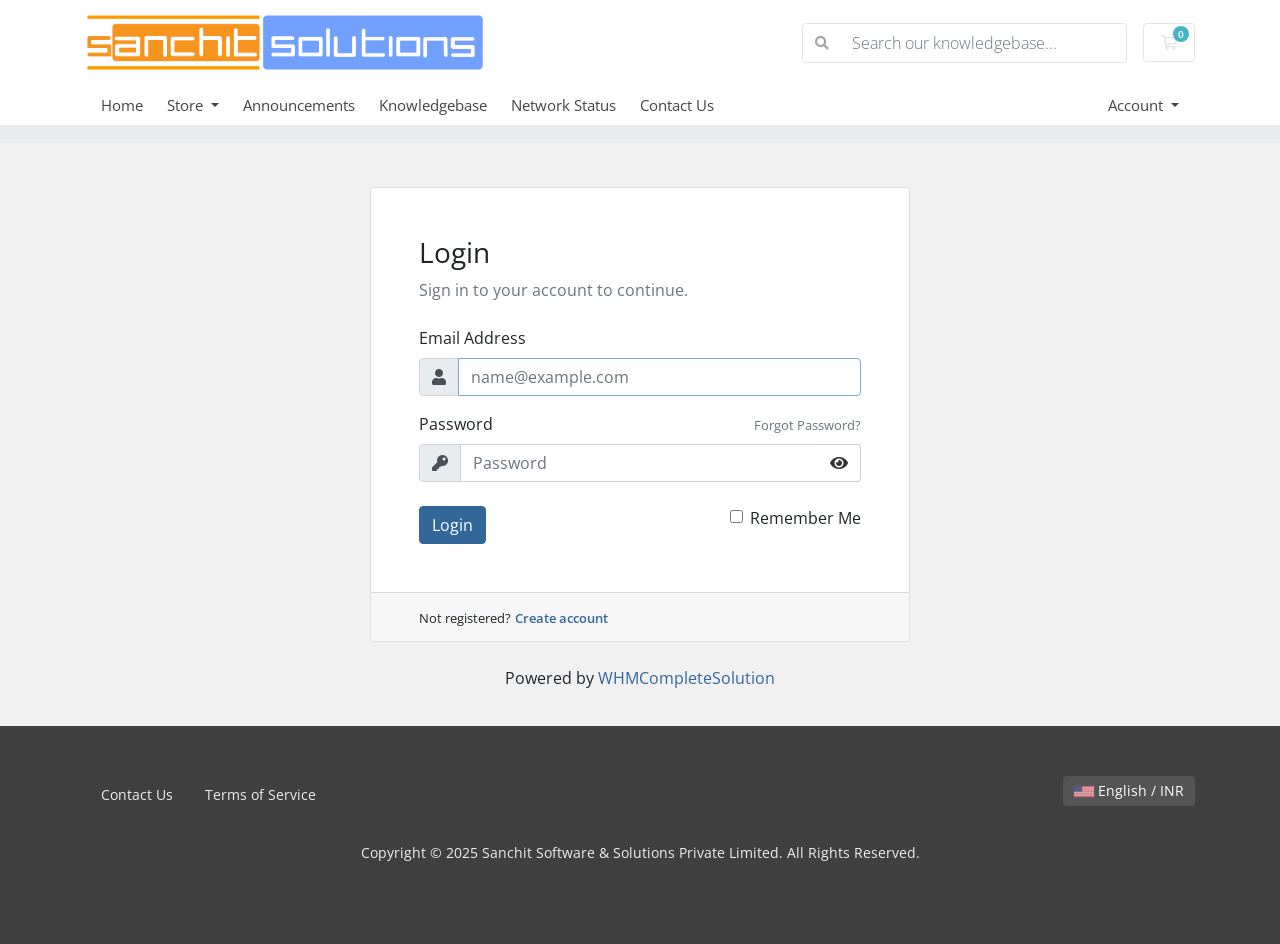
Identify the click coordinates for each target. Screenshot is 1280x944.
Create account (561, 618)
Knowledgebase (433, 105)
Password (456, 424)
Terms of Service (260, 794)
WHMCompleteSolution (686, 678)
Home (122, 105)
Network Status (563, 105)
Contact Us (677, 105)
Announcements (299, 105)
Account (1137, 105)
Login (452, 525)
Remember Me (805, 518)
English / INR (1129, 790)
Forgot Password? (807, 425)
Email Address (472, 338)
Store (187, 105)
